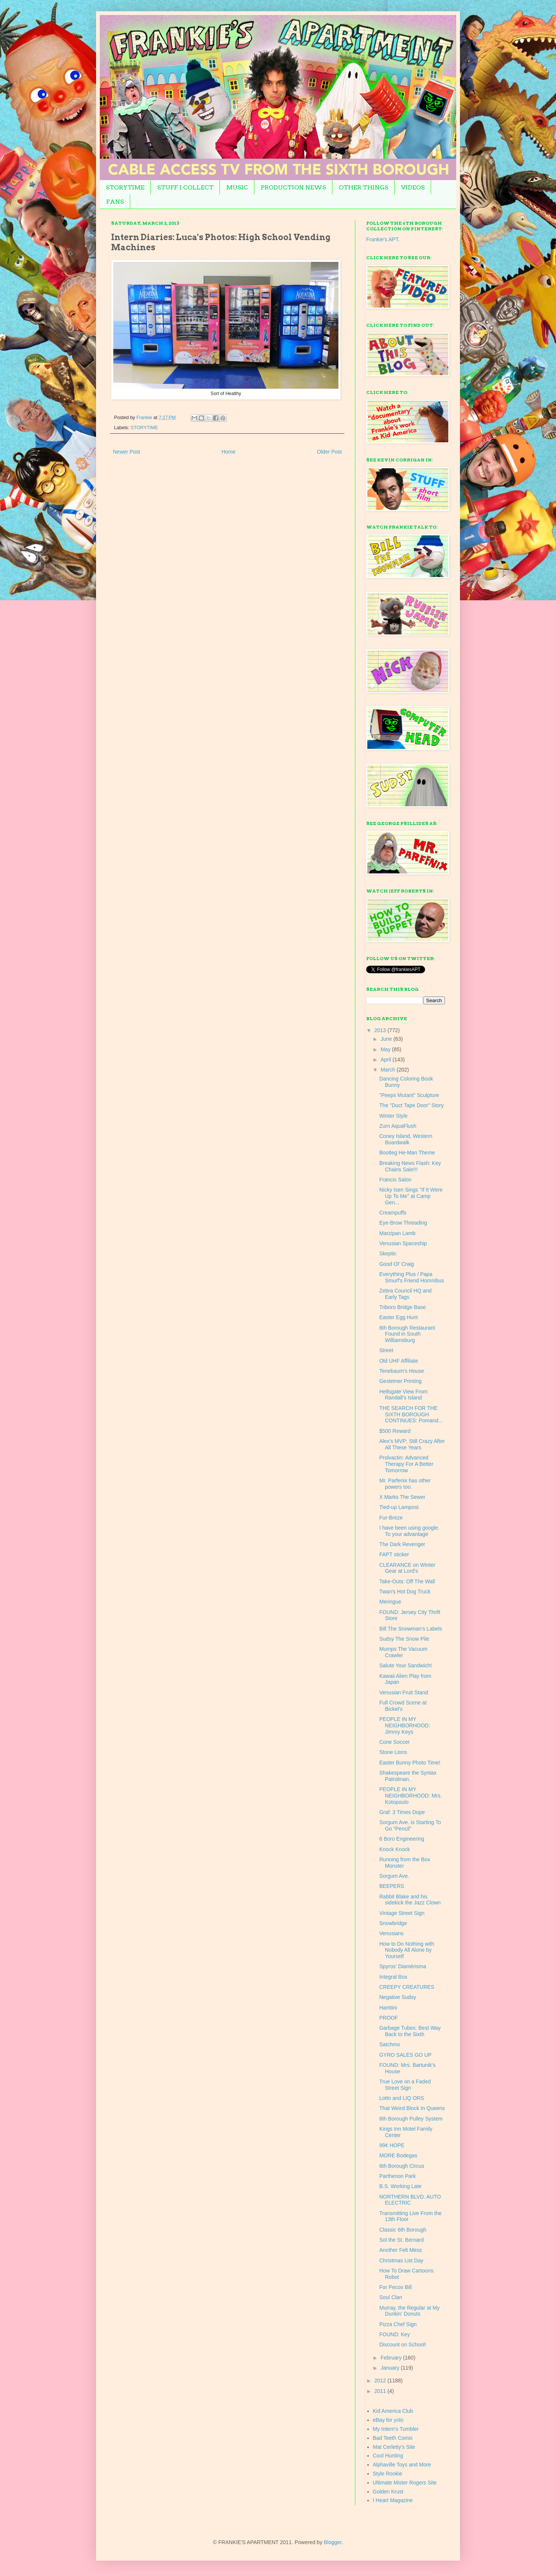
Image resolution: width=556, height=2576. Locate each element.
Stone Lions (393, 1752)
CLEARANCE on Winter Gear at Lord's (407, 1568)
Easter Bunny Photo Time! (409, 1763)
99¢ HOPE (391, 2145)
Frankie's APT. (383, 239)
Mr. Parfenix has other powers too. (405, 1483)
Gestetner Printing (400, 1381)
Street (386, 1350)
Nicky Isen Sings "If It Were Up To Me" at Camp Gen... (411, 1196)
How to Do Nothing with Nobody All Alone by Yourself (406, 1950)
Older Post (329, 452)
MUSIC (237, 187)
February (391, 2358)
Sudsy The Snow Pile (404, 1639)
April (386, 1060)
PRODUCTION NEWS (293, 187)
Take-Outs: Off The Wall (407, 1581)
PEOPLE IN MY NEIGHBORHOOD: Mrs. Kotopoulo (410, 1795)
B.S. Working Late (400, 2186)
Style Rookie (388, 2474)
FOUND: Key (394, 2334)
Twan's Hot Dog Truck (405, 1592)
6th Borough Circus (401, 2166)
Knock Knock (394, 1849)
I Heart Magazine (393, 2500)
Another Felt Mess (400, 2250)
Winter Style (393, 1116)
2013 (381, 1030)
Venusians (391, 1933)
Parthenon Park (397, 2176)
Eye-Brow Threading (403, 1223)
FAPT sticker (394, 1554)
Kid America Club (393, 2411)
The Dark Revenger (402, 1544)
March (388, 1070)
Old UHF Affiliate (398, 1361)
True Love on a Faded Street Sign (405, 2085)
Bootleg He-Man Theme (407, 1153)
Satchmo (389, 2044)
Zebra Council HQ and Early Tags (405, 1294)
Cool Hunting (388, 2456)
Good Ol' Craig (396, 1264)
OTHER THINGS (363, 187)
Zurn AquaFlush (397, 1126)
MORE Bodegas (398, 2155)
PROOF (388, 2018)
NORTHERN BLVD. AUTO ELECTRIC (410, 2200)
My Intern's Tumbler (396, 2429)
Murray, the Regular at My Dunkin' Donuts (409, 2311)
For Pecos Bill (395, 2287)
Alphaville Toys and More (402, 2465)
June (386, 1039)
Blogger (332, 2542)
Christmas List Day (401, 2260)
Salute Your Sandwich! (405, 1665)
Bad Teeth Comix (393, 2438)
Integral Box (393, 1977)
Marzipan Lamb (397, 1233)
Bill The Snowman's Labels (410, 1629)
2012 (381, 2381)
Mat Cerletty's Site (394, 2447)
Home (228, 452)
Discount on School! (402, 2345)
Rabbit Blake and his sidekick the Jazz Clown (410, 1900)
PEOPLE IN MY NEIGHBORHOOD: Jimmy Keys (404, 1725)
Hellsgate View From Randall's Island (403, 1395)
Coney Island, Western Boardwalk (405, 1139)
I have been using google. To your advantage (409, 1531)
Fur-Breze (391, 1518)
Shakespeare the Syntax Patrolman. (408, 1776)
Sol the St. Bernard (401, 2240)
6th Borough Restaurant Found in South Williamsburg (407, 1334)
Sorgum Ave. (394, 1876)
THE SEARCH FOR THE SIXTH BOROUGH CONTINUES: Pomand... (411, 1414)
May (386, 1049)
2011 (381, 2391)
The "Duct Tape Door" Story (411, 1105)
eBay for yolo (388, 2420)
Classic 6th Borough (402, 2230)
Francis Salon (395, 1180)
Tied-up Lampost (399, 1507)
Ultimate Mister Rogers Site (405, 2483)
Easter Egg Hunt (398, 1317)
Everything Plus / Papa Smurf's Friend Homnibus (411, 1277)
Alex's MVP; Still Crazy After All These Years (412, 1444)
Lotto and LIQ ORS (401, 2098)
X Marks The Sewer (402, 1497)
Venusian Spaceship (403, 1243)
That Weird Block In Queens (412, 2108)
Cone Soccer (394, 1742)
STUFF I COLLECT (185, 187)
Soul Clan (390, 2297)
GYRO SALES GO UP (405, 2055)
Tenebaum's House (401, 1371)
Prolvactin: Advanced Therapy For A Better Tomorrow (406, 1464)
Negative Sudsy (397, 1997)
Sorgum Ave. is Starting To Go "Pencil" (410, 1825)
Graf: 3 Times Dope (402, 1812)
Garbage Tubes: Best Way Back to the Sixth (410, 2031)
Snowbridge (393, 1923)
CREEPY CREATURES (406, 1987)
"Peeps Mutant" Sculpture (409, 1095)
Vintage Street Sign (401, 1913)
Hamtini (388, 2008)
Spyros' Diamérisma (402, 1966)
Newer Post (126, 452)
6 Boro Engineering (401, 1839)
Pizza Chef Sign (398, 2324)
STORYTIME (125, 187)
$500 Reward (394, 1431)
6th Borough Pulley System (411, 2119)
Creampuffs (392, 1213)
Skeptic (388, 1253)
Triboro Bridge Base (402, 1307)
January (390, 2368)
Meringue (390, 1602)
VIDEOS (413, 187)
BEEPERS (391, 1886)
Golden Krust (388, 2492)
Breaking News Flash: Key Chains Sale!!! (410, 1166)
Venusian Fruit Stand (403, 1692)
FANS (115, 201)
